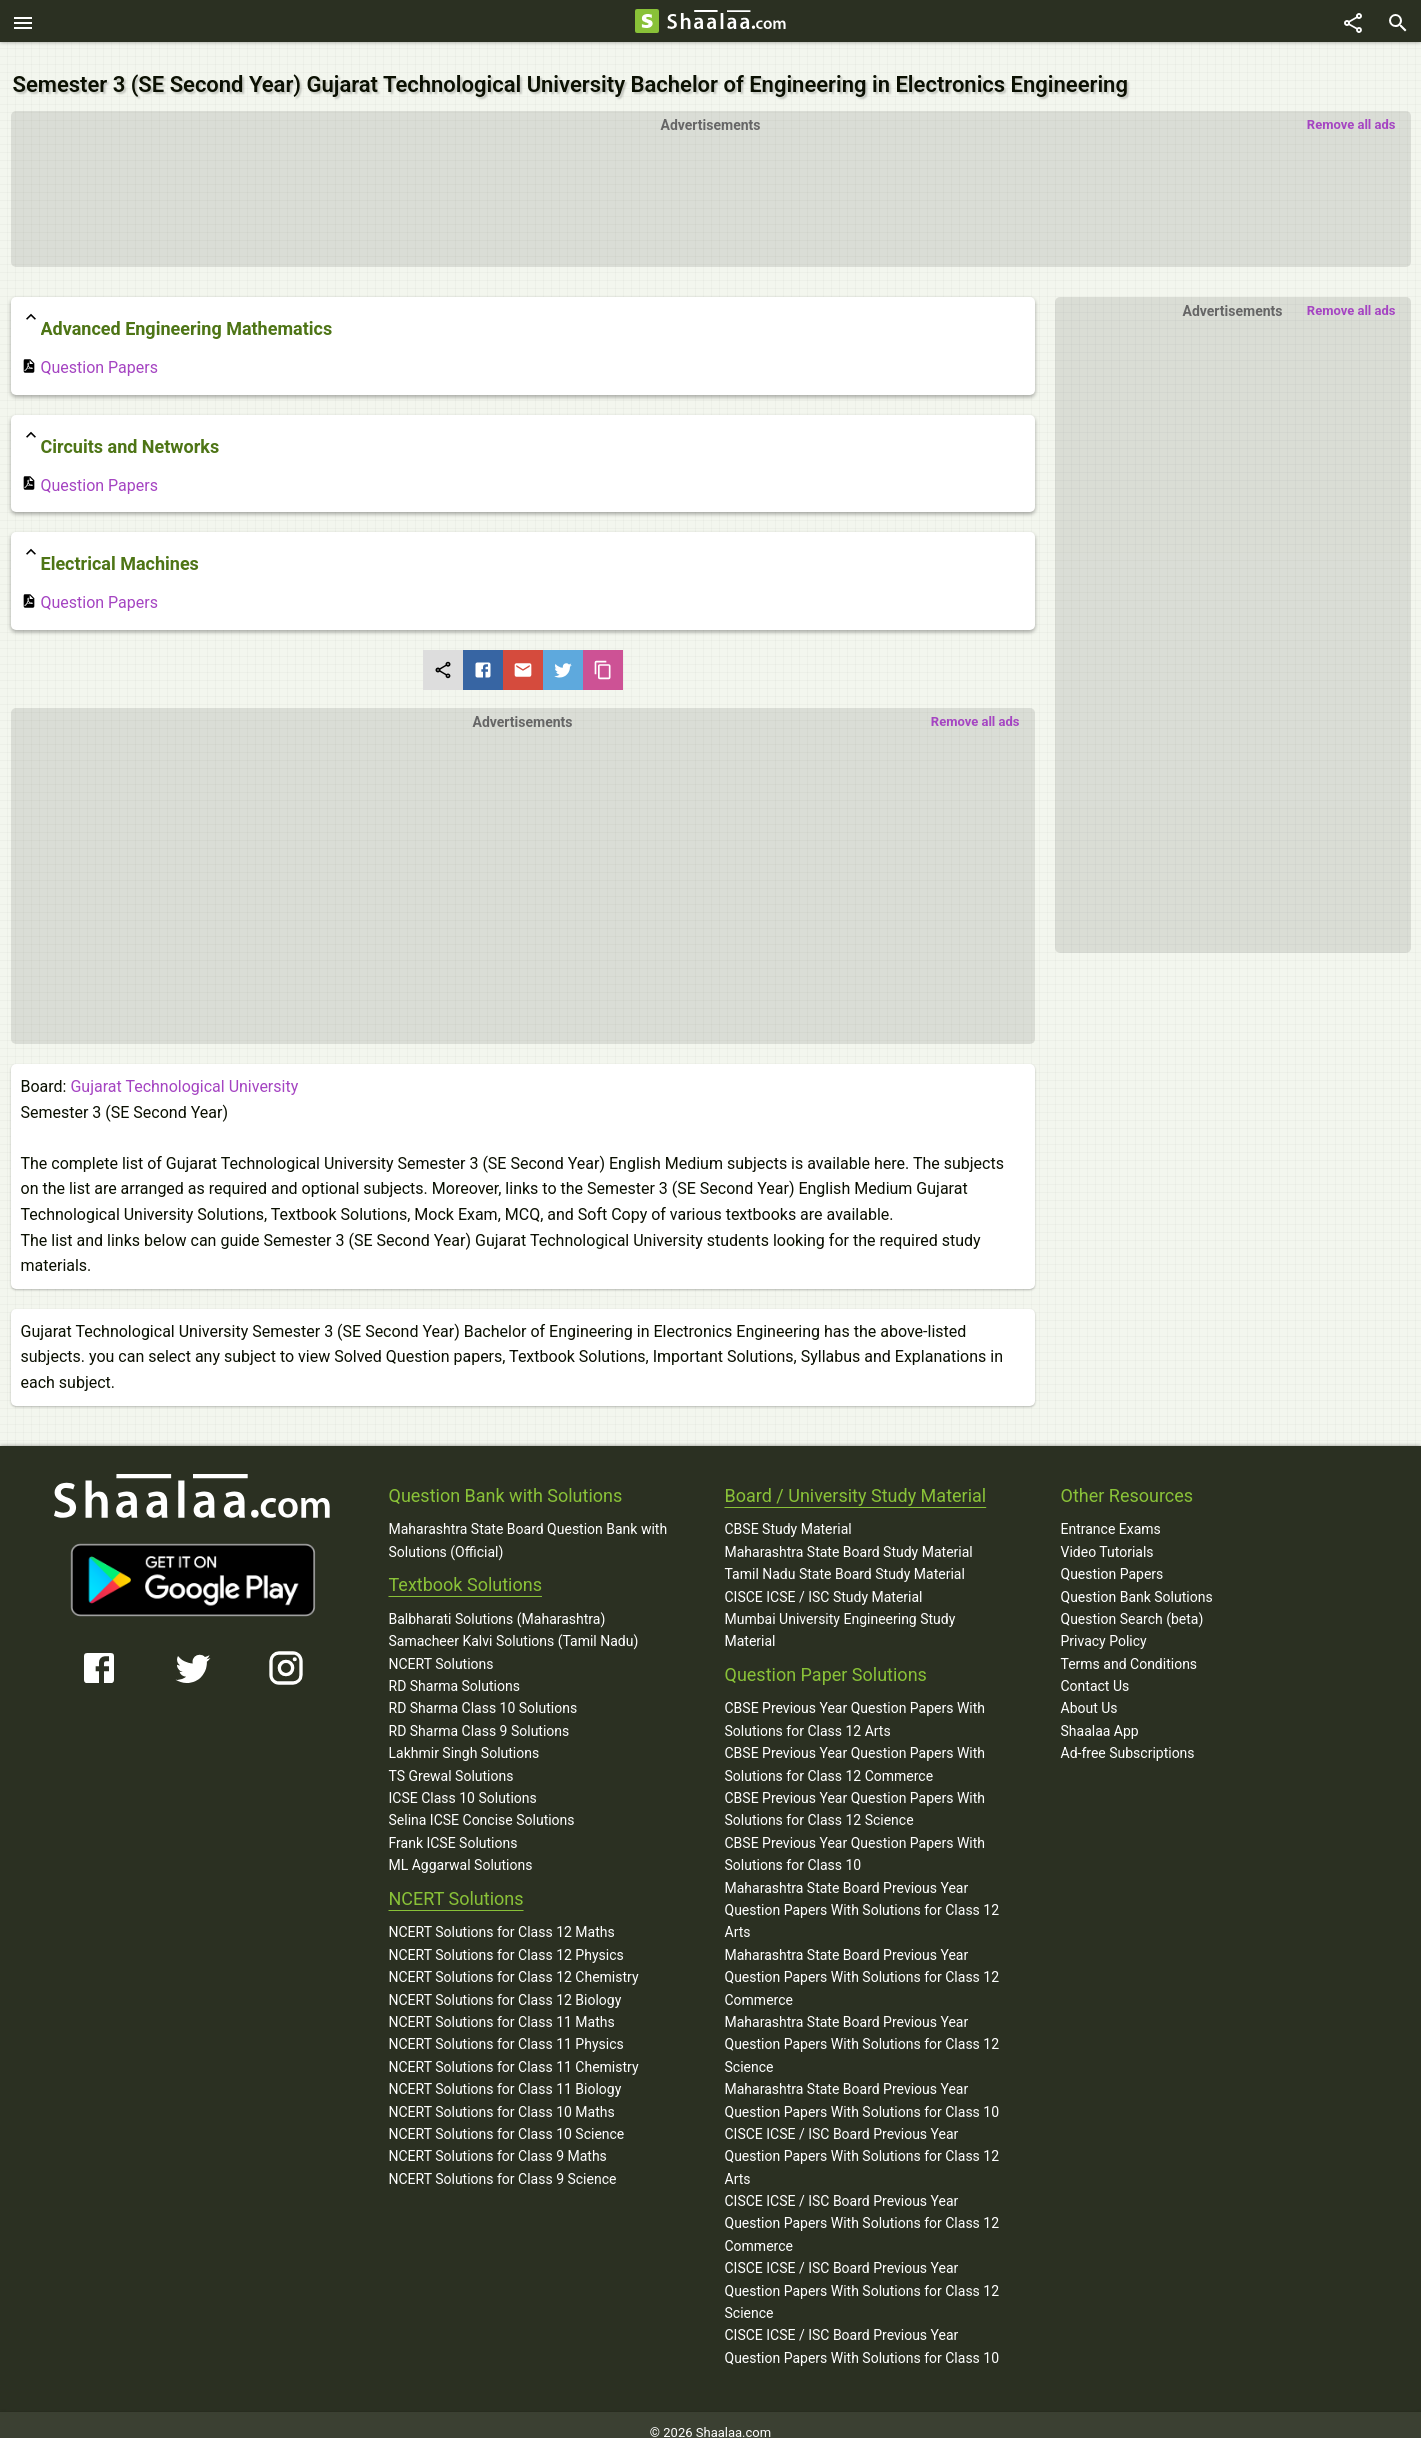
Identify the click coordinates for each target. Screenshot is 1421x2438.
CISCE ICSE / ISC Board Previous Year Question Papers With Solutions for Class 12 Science (862, 2274)
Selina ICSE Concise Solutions (482, 1804)
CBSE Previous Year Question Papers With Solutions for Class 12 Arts (855, 1703)
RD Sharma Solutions (454, 1670)
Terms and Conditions (1129, 1647)
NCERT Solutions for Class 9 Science (503, 2162)
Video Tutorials (1107, 1535)
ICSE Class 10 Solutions (463, 1782)
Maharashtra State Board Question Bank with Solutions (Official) (528, 1524)
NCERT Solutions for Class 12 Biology (505, 1983)
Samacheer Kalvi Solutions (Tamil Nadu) (514, 1625)
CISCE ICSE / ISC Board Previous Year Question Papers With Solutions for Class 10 (862, 2330)
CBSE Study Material (788, 1513)
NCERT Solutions (441, 1647)
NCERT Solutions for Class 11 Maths (502, 2006)
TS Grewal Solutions (451, 1759)
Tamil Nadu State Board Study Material (845, 1558)
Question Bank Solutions (1137, 1580)
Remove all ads (1351, 108)
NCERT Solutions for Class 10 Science (507, 2118)
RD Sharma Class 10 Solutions (483, 1692)
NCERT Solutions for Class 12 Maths (502, 1916)
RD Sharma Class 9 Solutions (479, 1715)
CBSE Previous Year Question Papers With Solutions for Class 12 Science (855, 1793)
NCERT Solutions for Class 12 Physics (506, 1938)
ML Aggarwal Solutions (461, 1849)
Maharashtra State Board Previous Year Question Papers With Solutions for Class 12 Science (862, 2028)
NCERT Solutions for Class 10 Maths (502, 2095)
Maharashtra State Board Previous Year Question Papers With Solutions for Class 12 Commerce (862, 1960)
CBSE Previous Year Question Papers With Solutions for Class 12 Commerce (855, 1748)
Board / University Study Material (856, 1478)
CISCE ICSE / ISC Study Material (824, 1580)
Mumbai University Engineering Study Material (840, 1614)
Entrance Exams (1111, 1513)
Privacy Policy (1104, 1625)
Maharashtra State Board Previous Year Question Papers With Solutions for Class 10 (862, 2084)
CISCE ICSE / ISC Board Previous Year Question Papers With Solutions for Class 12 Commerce (862, 2207)
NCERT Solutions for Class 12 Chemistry (514, 1961)
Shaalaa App (1100, 1715)
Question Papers (89, 351)
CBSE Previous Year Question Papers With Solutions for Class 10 (855, 1838)
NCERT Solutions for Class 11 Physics (506, 2028)
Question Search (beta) (1132, 1603)
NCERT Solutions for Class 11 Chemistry (514, 2050)
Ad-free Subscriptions (1128, 1737)
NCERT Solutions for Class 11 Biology (505, 2073)
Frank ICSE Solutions (453, 1827)
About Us (1089, 1692)
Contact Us (1095, 1670)
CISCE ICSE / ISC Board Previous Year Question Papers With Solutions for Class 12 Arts (862, 2140)
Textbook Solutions (465, 1568)
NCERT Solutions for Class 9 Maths (498, 2140)
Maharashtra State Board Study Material (849, 1535)
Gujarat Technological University (184, 1070)
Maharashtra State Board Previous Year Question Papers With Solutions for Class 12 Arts (862, 1893)
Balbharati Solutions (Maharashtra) (497, 1603)
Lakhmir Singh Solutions (464, 1737)
